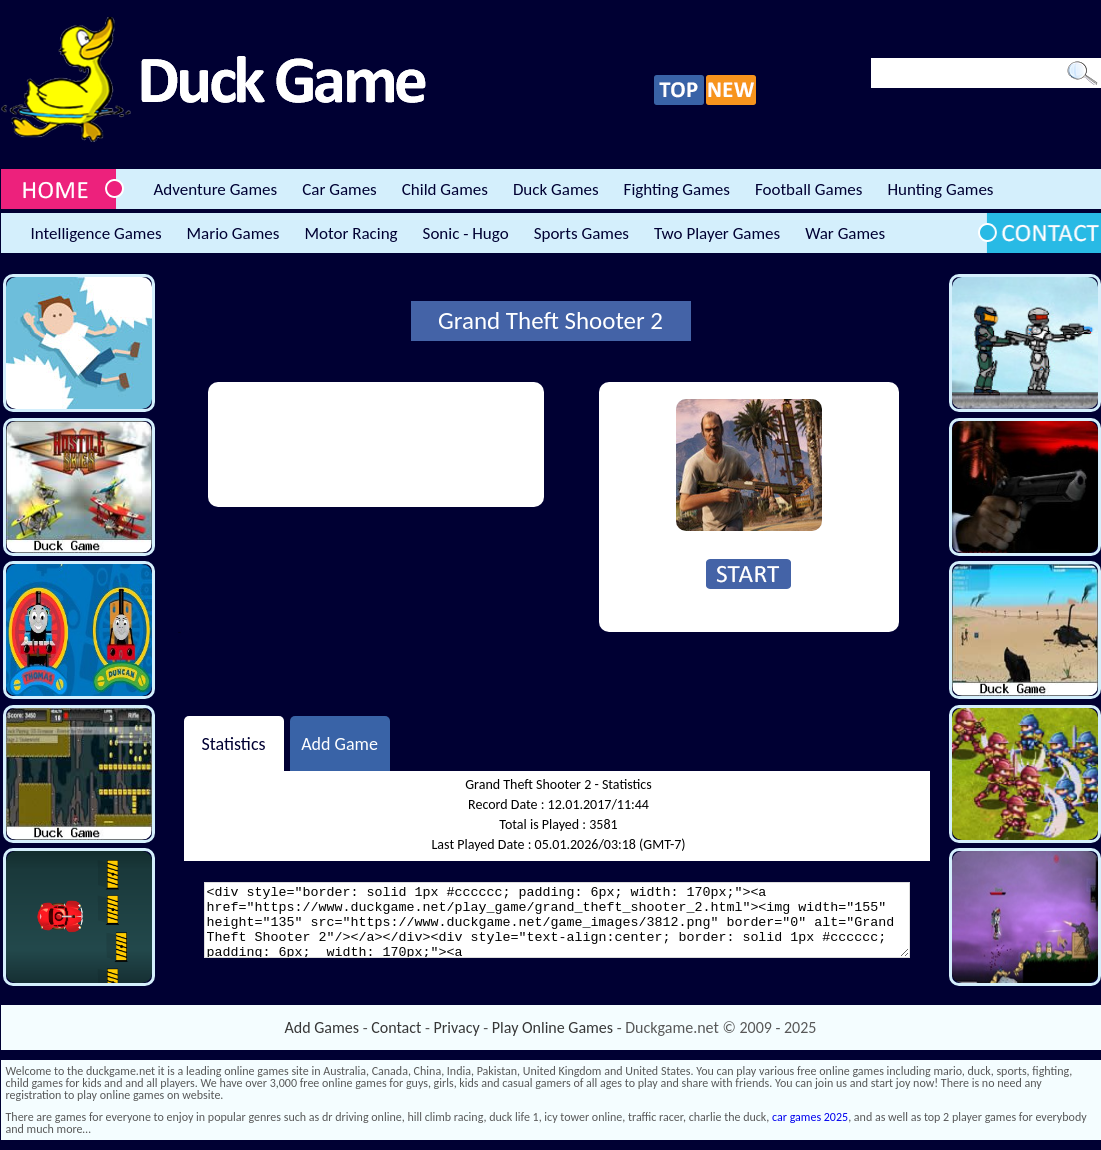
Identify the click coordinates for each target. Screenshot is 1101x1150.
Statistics (233, 743)
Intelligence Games (96, 233)
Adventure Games (216, 189)
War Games (845, 233)
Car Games (339, 189)
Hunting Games (940, 189)
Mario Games (233, 233)
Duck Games (556, 189)
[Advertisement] (292, 444)
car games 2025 (810, 1117)
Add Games (322, 1027)
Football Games (808, 189)
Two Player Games (717, 233)
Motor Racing (350, 233)
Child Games (445, 189)
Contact (396, 1027)
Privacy (457, 1027)
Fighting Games (677, 189)
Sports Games (581, 233)
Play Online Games (552, 1027)
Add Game (339, 743)
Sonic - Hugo (466, 233)
